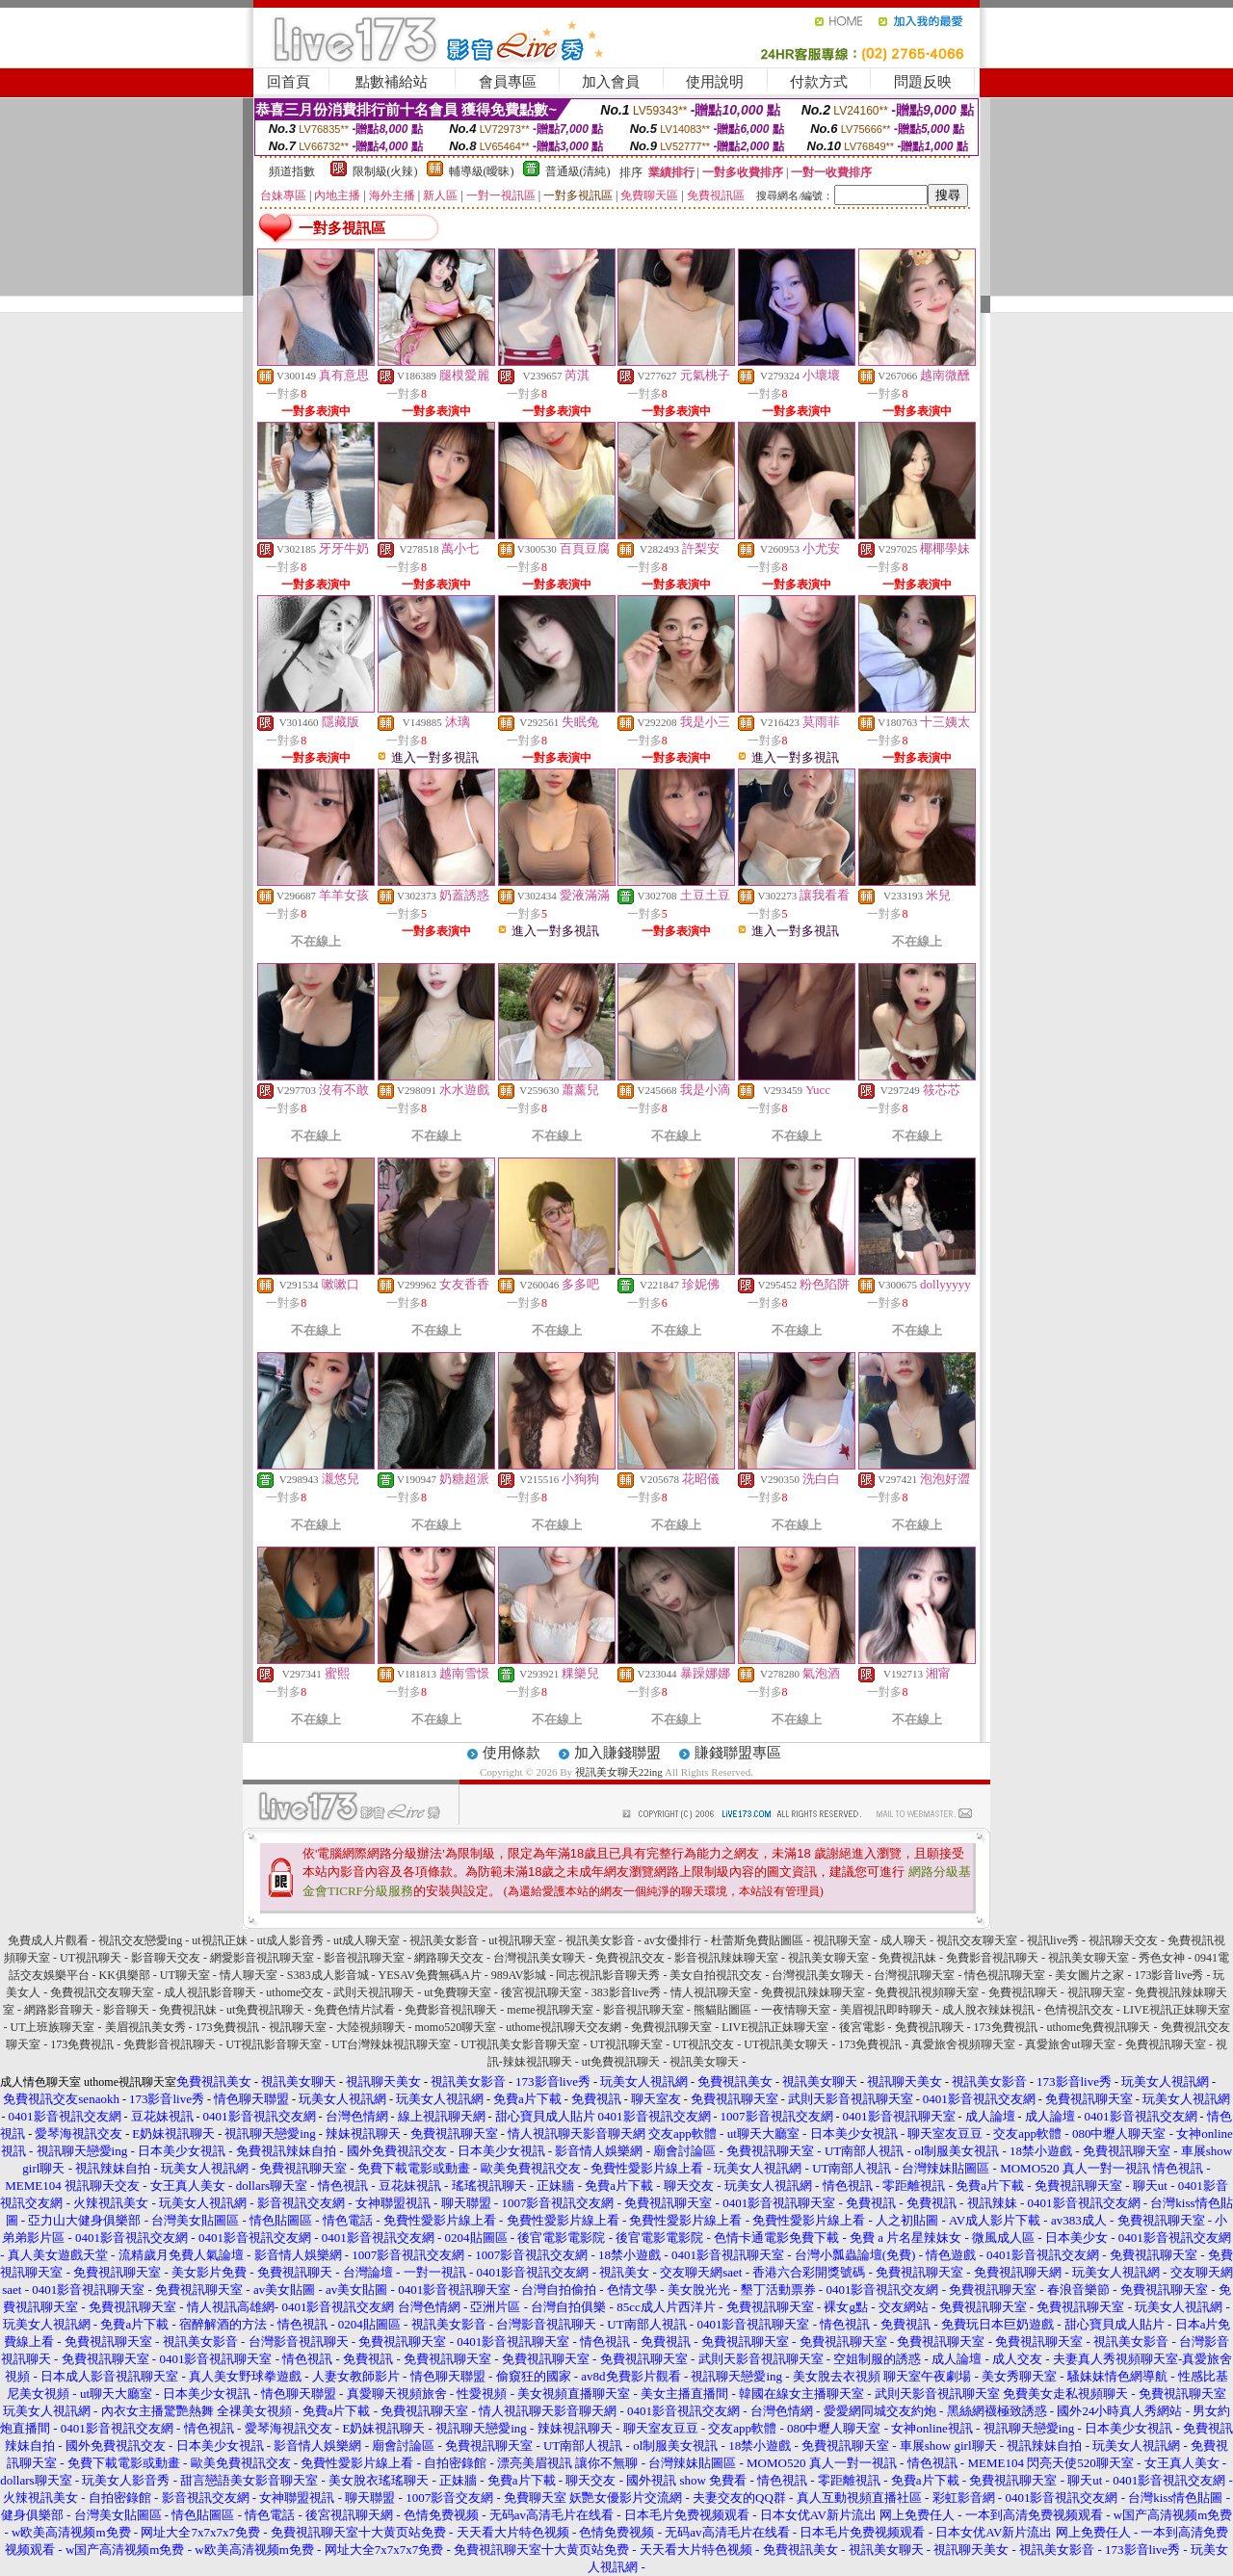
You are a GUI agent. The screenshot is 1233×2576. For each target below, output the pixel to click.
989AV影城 (519, 1975)
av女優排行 (672, 1940)
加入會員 (611, 82)
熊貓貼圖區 (722, 2010)
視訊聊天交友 (1123, 1940)
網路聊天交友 (449, 1958)
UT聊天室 (185, 1975)
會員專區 (508, 82)
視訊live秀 (1053, 1940)
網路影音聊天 (58, 2010)
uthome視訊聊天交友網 (563, 2027)
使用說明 (715, 82)
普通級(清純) (578, 171)
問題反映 (923, 82)
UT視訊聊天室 (626, 2044)
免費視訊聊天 (1023, 1992)
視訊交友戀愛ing (140, 1940)
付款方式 (819, 82)
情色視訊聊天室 (1004, 1975)
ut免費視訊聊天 (265, 2010)
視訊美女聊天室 (828, 1958)
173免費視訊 (227, 2027)
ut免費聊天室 (457, 1992)
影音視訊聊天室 (364, 1958)
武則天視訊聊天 (373, 1992)
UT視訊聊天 (90, 1958)
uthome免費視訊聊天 (1099, 2027)
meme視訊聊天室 (549, 2010)
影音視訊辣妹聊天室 (726, 1958)
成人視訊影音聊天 (210, 1992)
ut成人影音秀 (290, 1940)
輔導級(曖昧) (481, 171)
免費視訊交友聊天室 (102, 1992)
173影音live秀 (1168, 1975)
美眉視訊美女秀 (145, 2027)
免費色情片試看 (354, 2010)
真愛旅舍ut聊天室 (1070, 2044)
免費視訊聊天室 (671, 2027)
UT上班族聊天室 (53, 2027)
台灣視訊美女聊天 (539, 1958)
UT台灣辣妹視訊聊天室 (391, 2044)
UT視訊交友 (703, 2044)
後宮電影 (862, 2027)
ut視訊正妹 (219, 1940)
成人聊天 (903, 1940)
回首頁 (288, 82)
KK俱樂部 (124, 1975)
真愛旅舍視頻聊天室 (963, 2044)
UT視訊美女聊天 (786, 2044)
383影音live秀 (626, 1992)
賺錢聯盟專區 (738, 1752)
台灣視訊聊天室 (914, 1975)
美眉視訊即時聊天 (886, 2010)
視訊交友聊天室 (976, 1940)
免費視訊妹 (907, 1958)
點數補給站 (391, 82)
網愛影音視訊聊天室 (262, 1958)
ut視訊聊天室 (521, 1940)
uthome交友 (295, 1992)
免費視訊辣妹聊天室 (813, 1992)
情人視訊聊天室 (710, 1992)
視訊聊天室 (842, 1940)
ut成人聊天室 (366, 1940)
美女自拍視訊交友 (715, 1975)
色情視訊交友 (1079, 2010)
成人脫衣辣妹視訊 (988, 2010)
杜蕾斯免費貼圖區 (757, 1940)
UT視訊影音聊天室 (273, 2044)
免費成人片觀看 (48, 1940)
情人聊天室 (248, 1975)
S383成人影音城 (328, 1975)
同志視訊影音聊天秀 (608, 1975)
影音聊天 (126, 2010)
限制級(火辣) (385, 171)
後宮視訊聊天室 (541, 1992)
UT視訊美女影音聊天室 (520, 2044)
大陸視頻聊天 (371, 2027)
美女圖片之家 (1089, 1975)
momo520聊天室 (456, 2027)
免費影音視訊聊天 (992, 1958)
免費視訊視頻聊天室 (927, 1992)
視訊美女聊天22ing (620, 1772)
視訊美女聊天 (704, 2062)
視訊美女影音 (444, 1940)
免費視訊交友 (630, 1958)
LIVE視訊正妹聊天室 (1176, 2010)
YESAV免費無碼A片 (430, 1975)
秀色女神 (1162, 1958)
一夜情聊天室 (795, 2010)
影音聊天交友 (165, 1958)
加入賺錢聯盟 (617, 1752)
